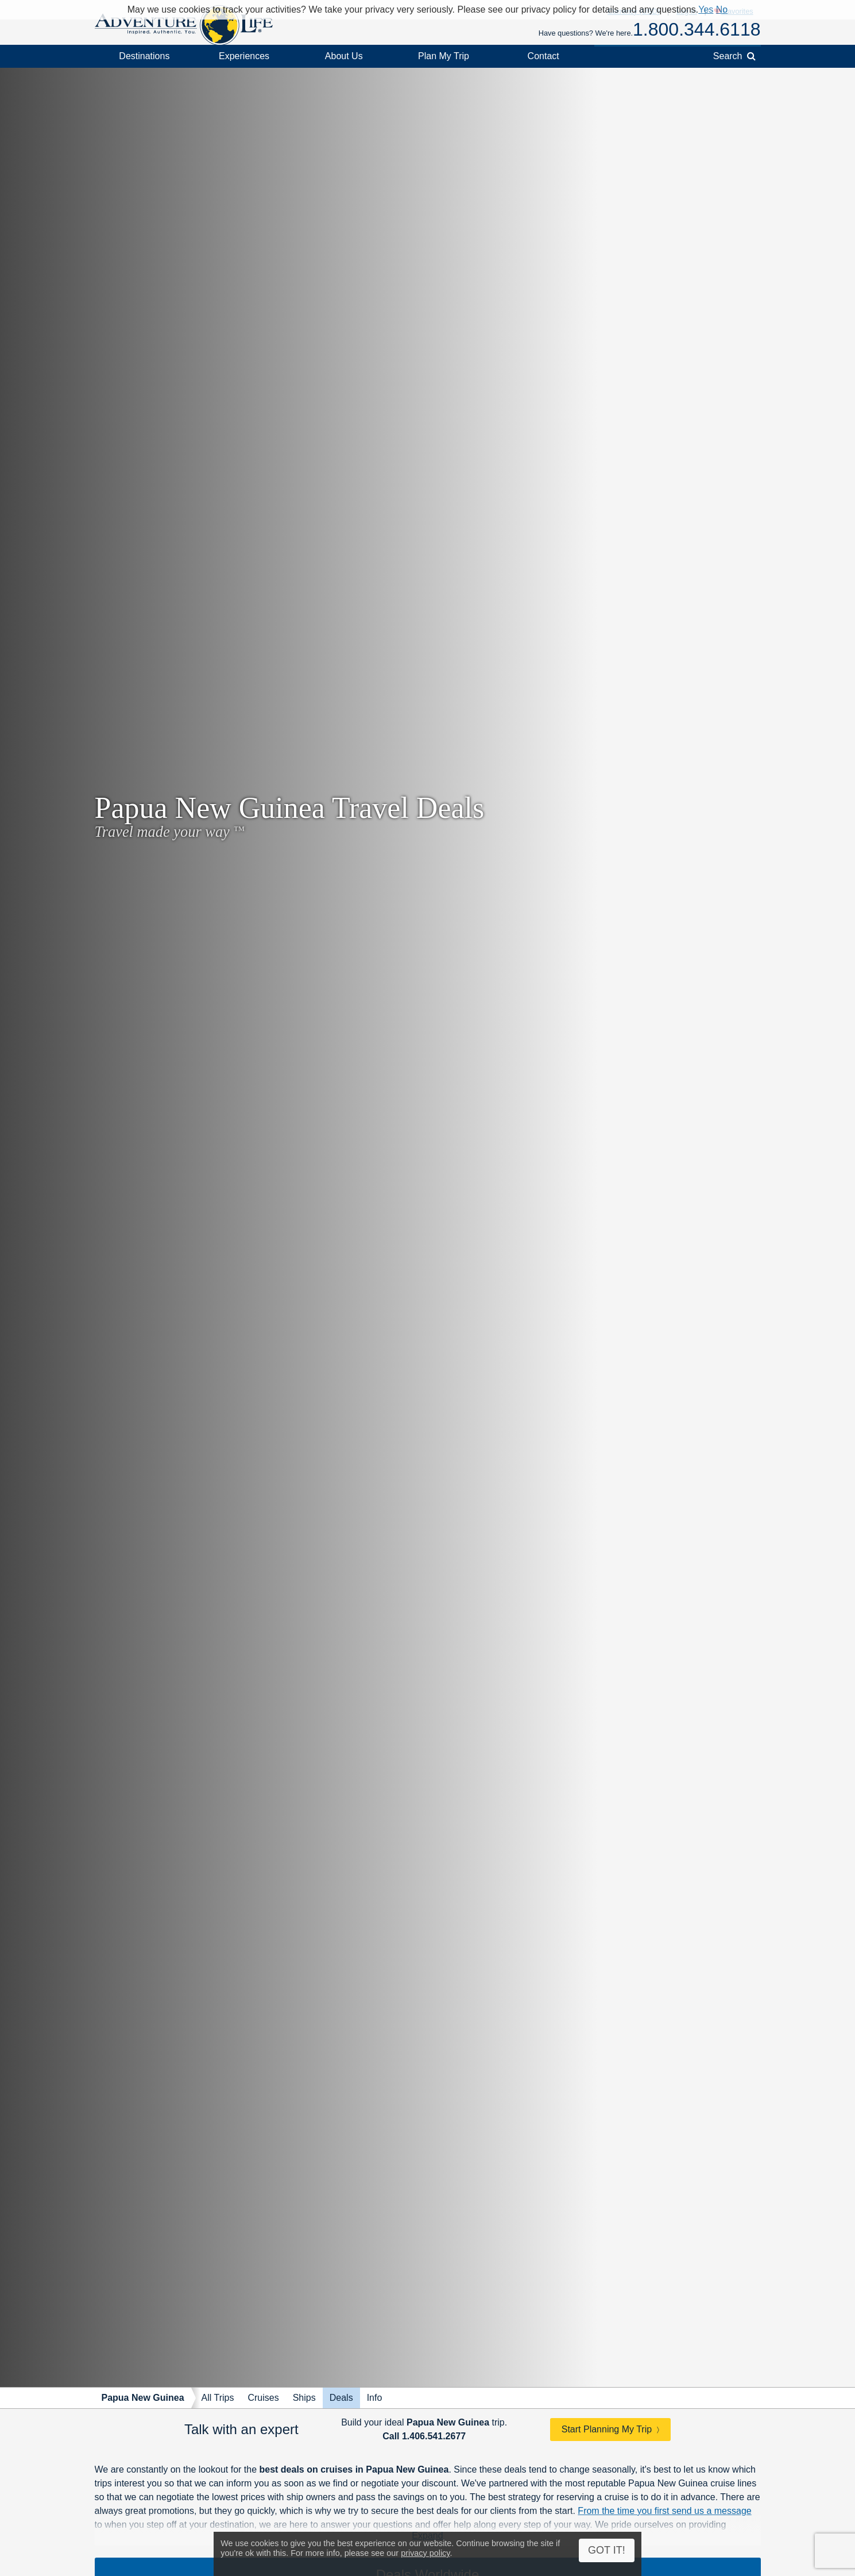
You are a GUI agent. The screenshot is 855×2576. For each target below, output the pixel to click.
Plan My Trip (443, 56)
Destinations (144, 56)
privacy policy (425, 2553)
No (722, 9)
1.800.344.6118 (696, 29)
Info (374, 2398)
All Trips (218, 2398)
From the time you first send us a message (664, 2511)
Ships (304, 2398)
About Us (344, 56)
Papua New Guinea (143, 2398)
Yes (705, 9)
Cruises (262, 2398)
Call (424, 2436)
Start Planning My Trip (607, 2429)
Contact (543, 56)
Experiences (244, 56)
